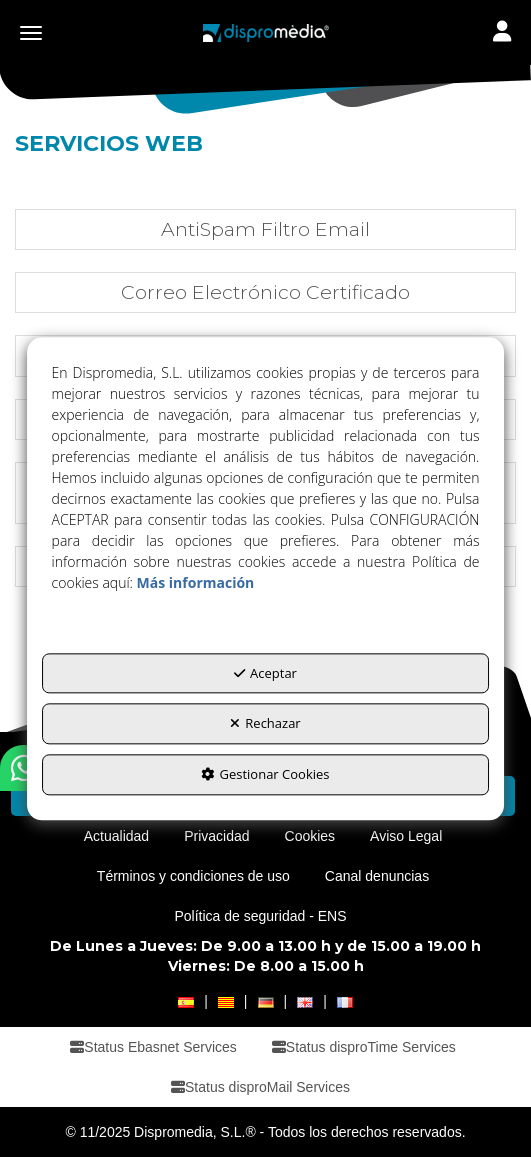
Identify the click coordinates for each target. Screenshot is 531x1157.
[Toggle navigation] (502, 33)
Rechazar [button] (265, 724)
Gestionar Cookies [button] (265, 774)
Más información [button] (196, 582)
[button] (265, 33)
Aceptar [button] (265, 673)
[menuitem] (116, 836)
